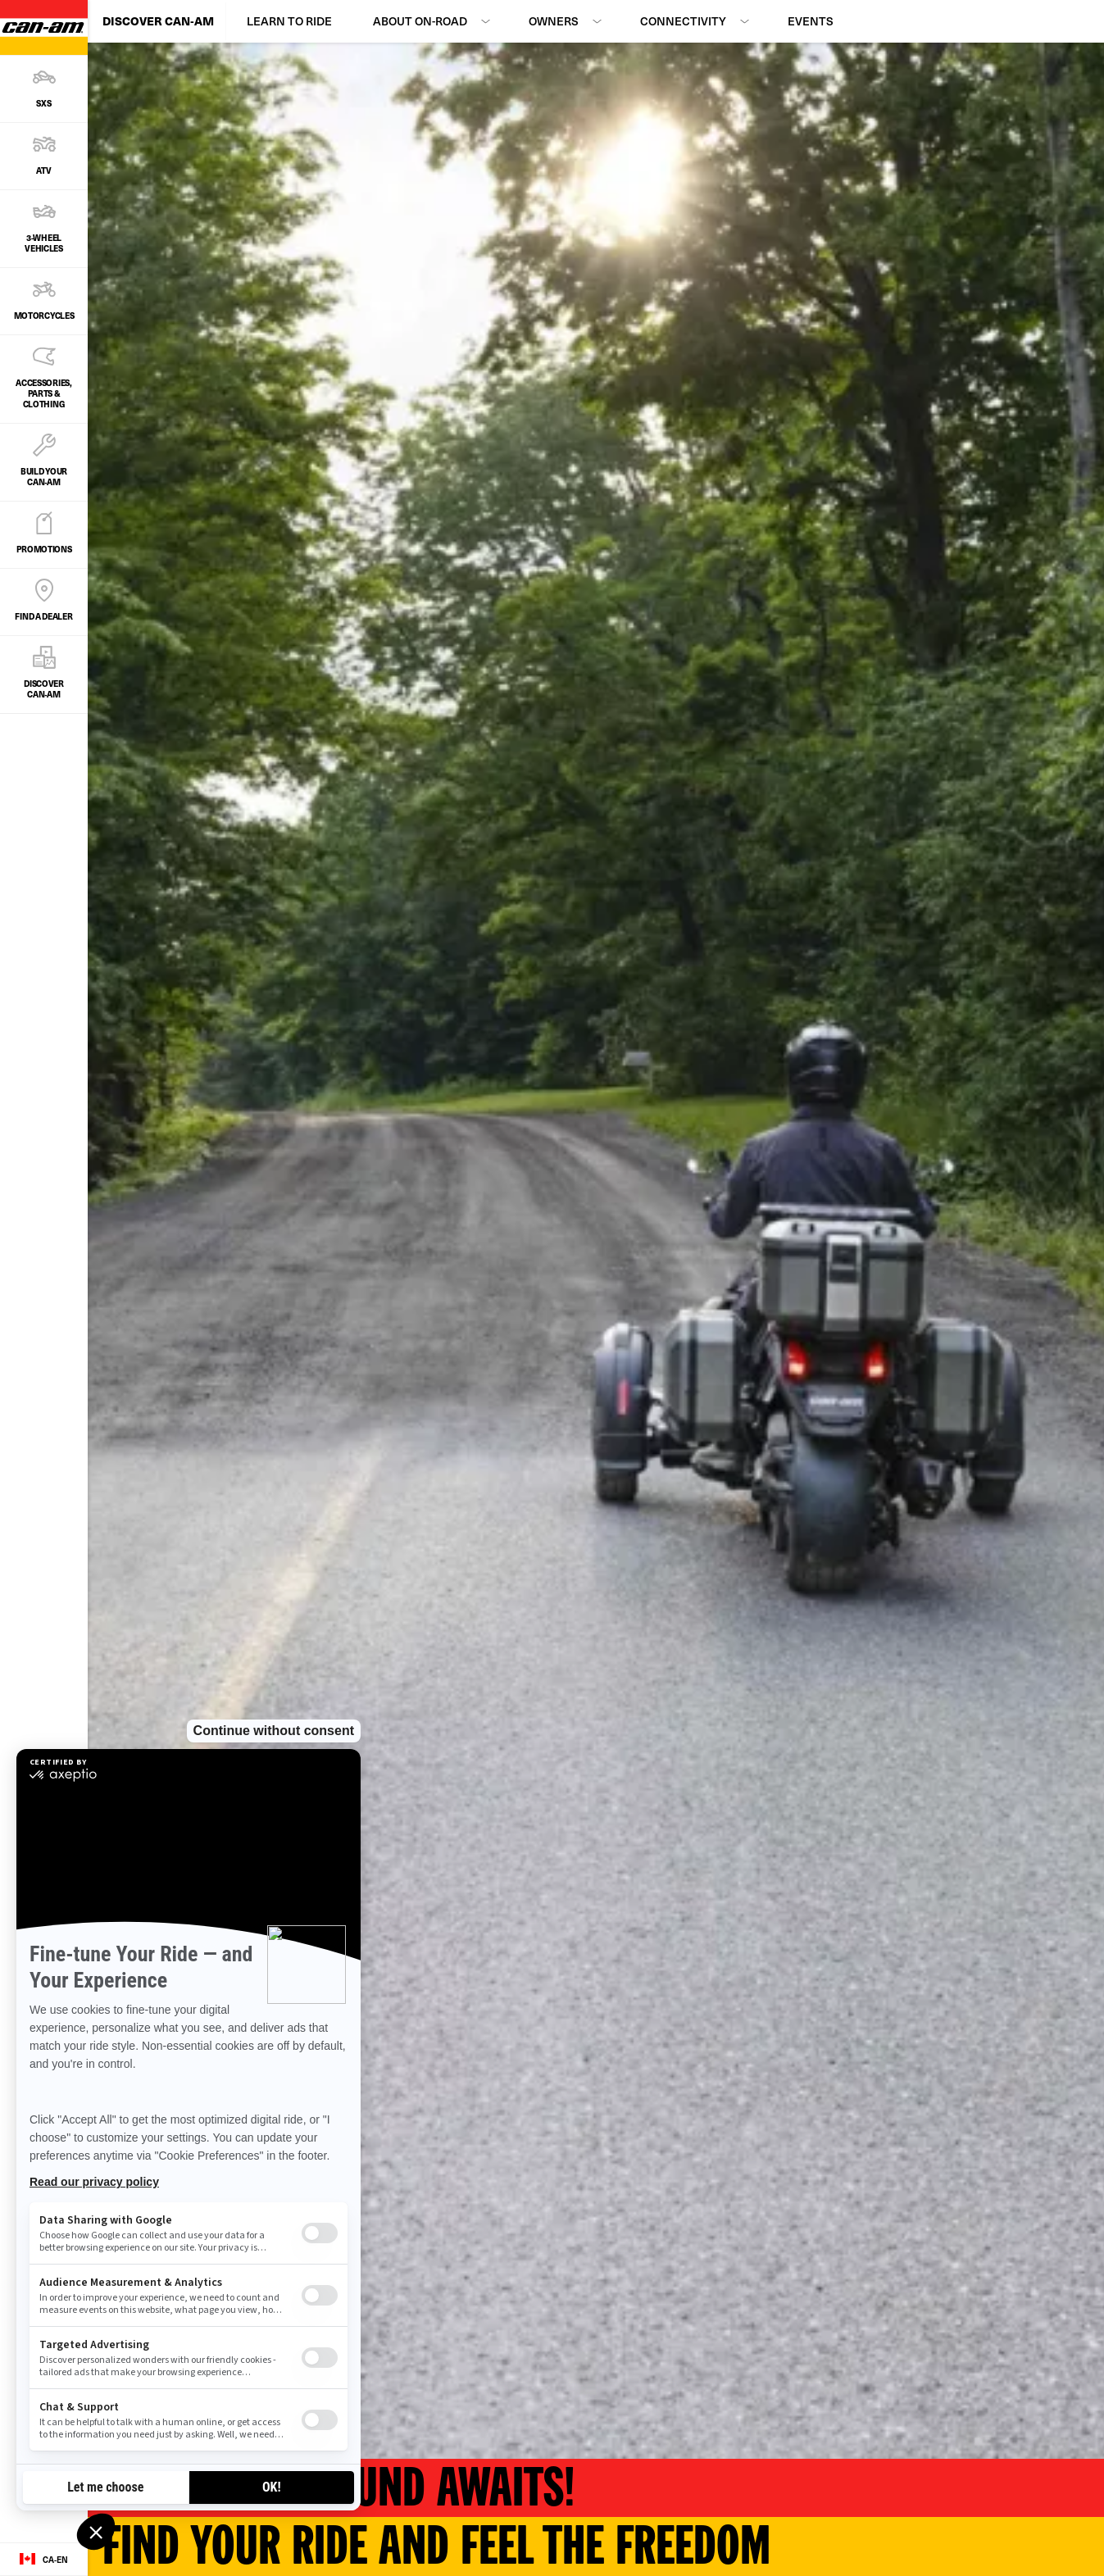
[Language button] (44, 2559)
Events (811, 21)
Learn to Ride (289, 21)
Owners (554, 21)
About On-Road (420, 21)
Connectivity (683, 21)
